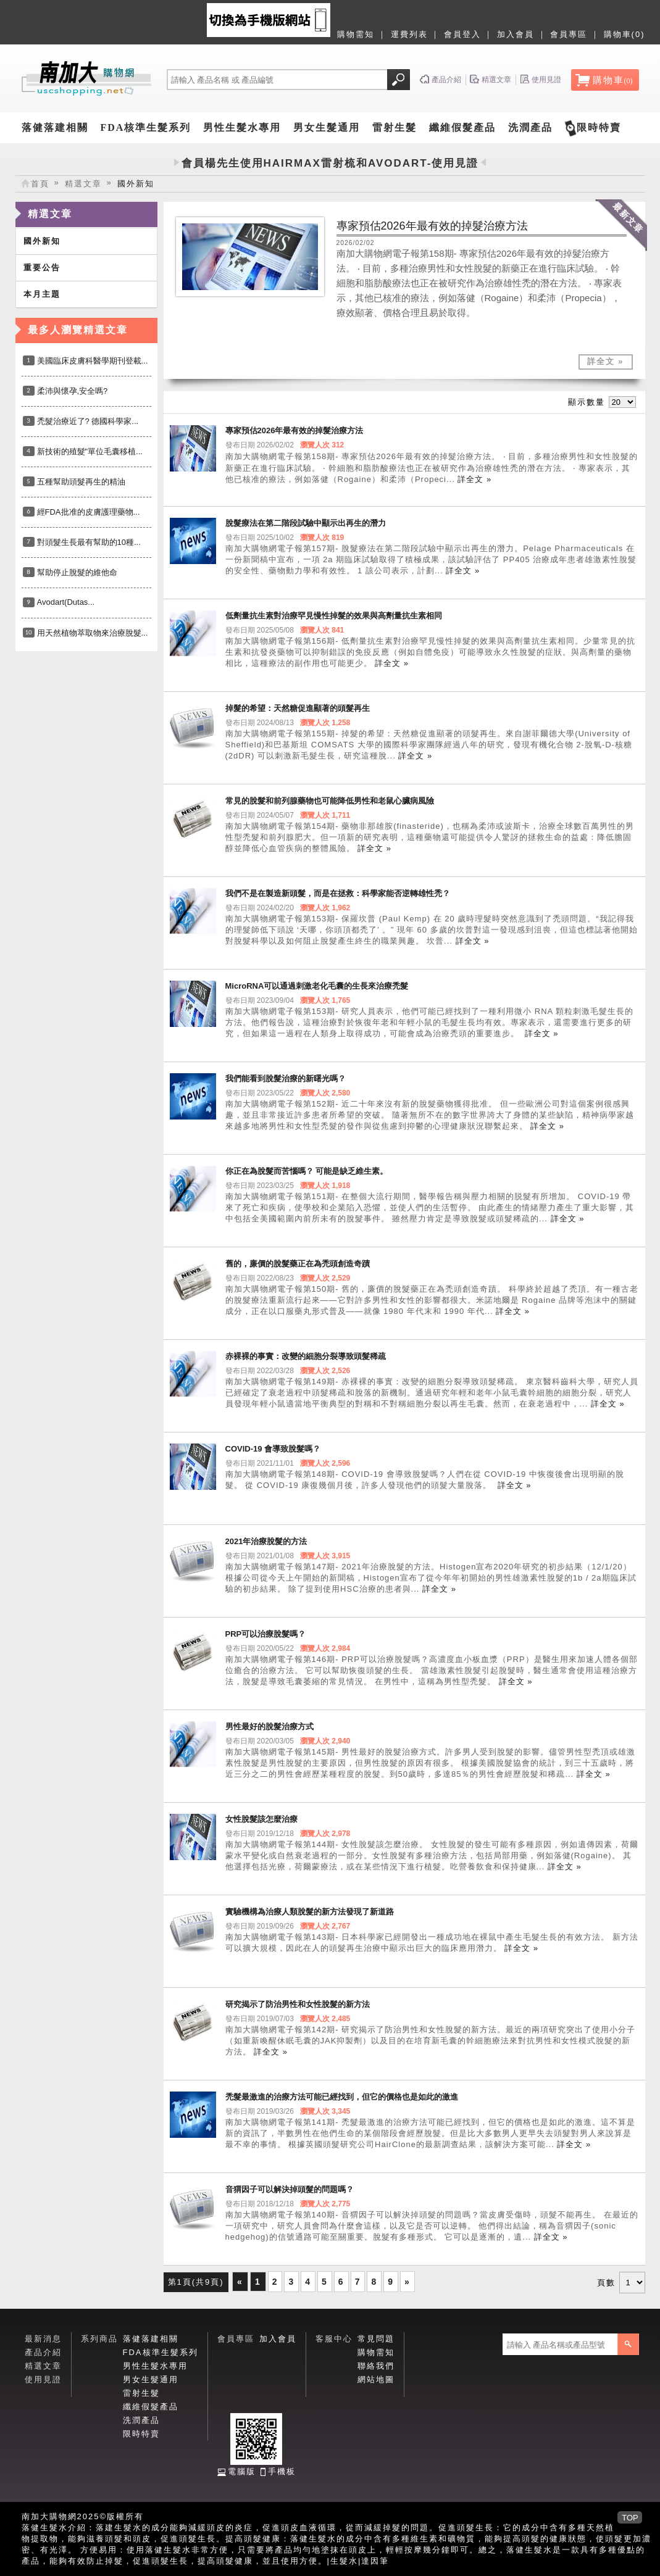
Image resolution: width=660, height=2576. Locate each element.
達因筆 (375, 2561)
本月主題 (42, 294)
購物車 (613, 80)
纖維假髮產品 (462, 127)
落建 (105, 2527)
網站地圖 (376, 2379)
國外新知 (42, 241)
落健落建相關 (55, 127)
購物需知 (355, 34)
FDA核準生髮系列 (146, 127)
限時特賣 (599, 127)
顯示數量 (586, 402)
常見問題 (376, 2338)
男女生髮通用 (326, 127)
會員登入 (462, 34)
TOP (630, 2517)
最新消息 (43, 2338)
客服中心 (334, 2338)
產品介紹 (43, 2352)
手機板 (282, 2471)
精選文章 (83, 183)
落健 (31, 2527)
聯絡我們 (376, 2365)
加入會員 (515, 34)
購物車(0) (624, 34)
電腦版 (242, 2471)
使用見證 (43, 2379)
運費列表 (409, 34)
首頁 (40, 183)
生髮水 (344, 2561)
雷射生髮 (394, 127)
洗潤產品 (530, 127)
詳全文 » (605, 361)
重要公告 (42, 267)
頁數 (606, 2282)
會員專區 (568, 34)
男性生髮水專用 (242, 127)
